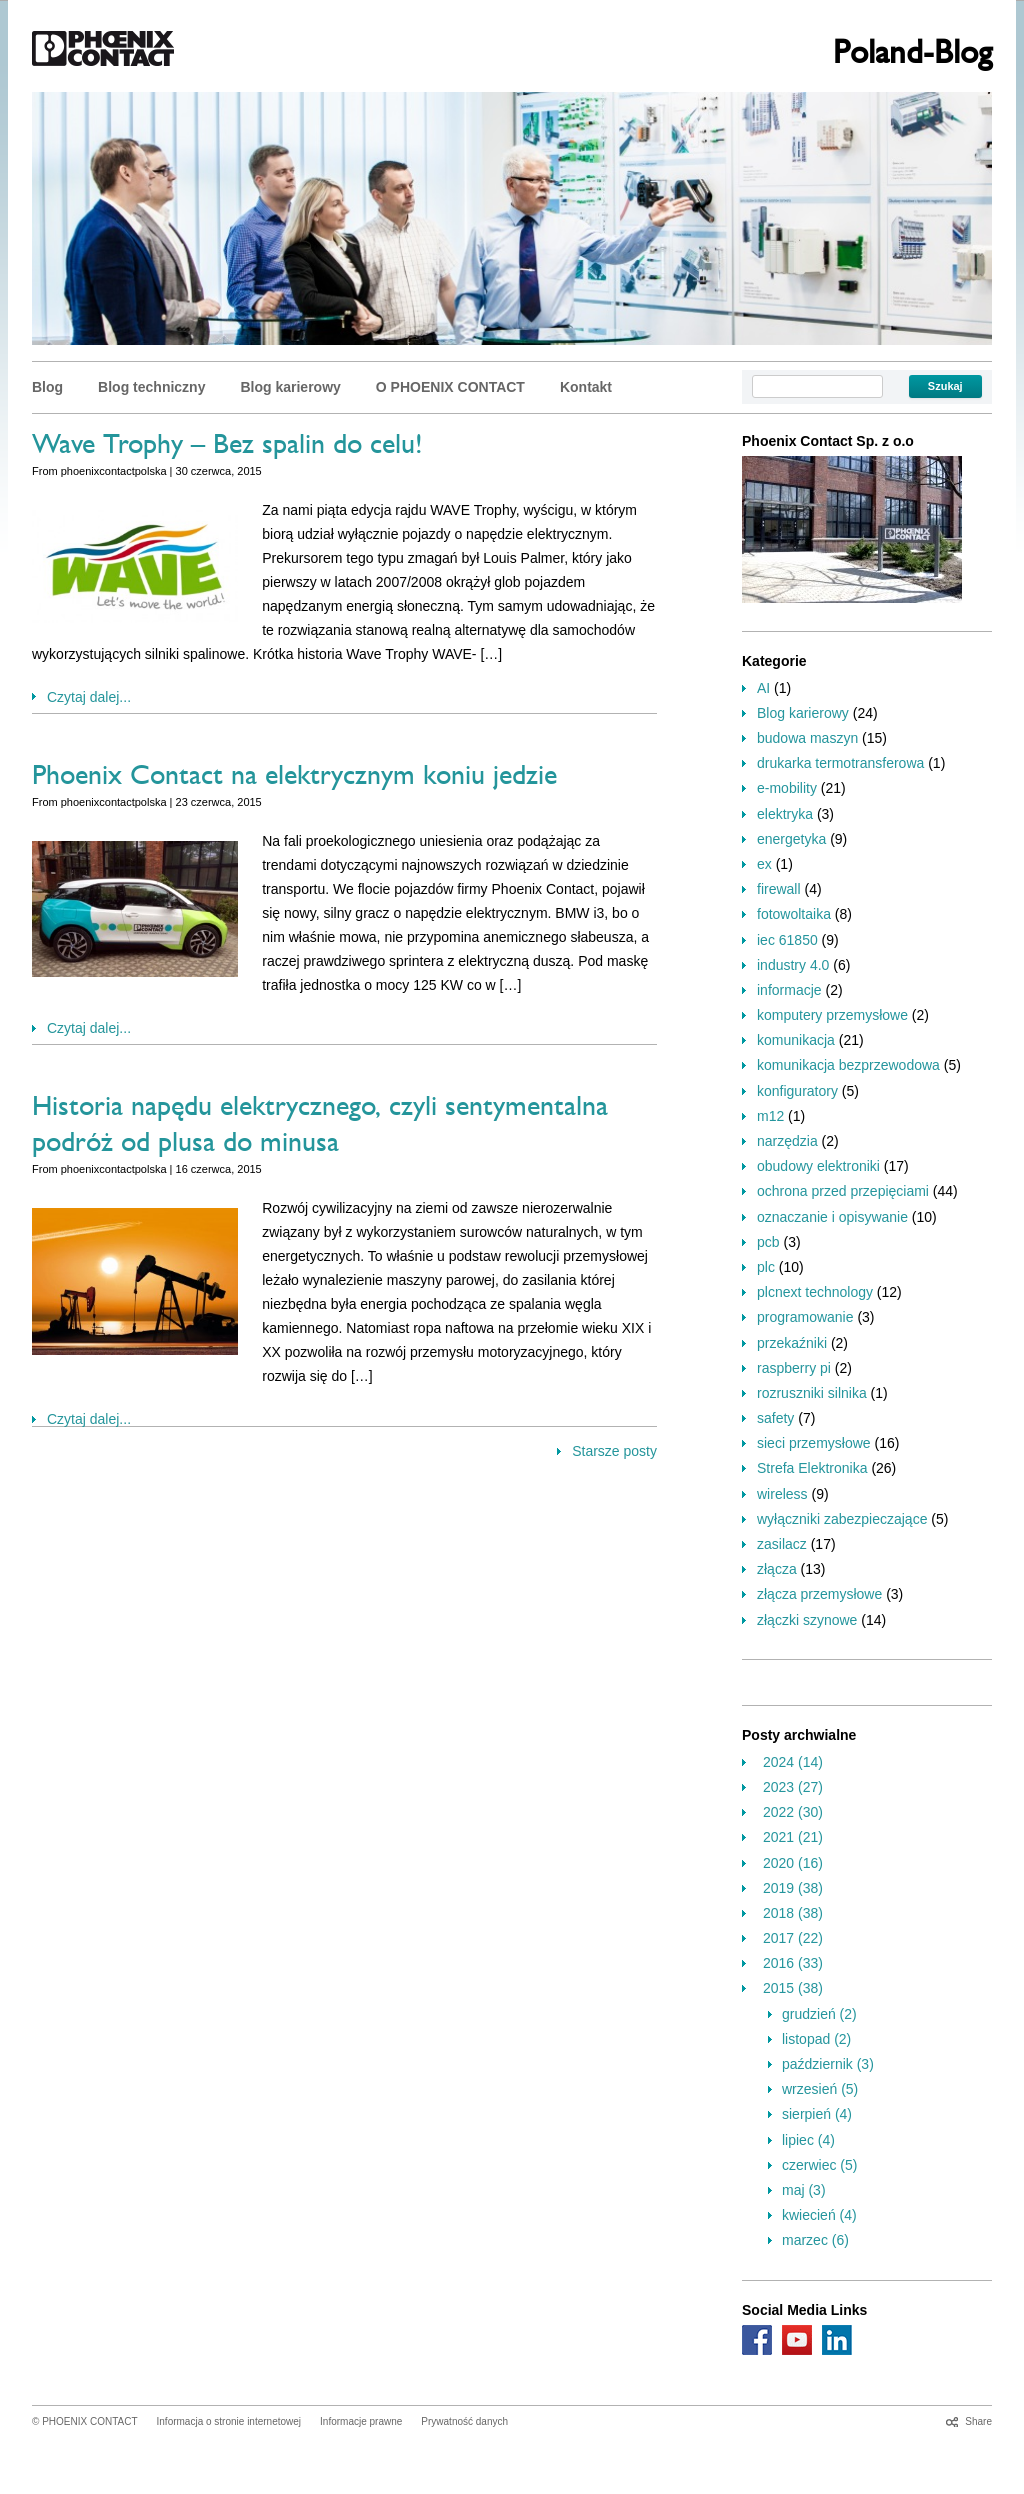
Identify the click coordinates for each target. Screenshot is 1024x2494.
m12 (770, 1116)
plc (766, 1267)
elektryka (785, 814)
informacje (789, 990)
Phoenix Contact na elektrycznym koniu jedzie (294, 779)
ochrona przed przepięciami (843, 1191)
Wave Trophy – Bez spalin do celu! (227, 448)
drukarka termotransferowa (840, 763)
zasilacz (782, 1544)
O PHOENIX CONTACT (450, 387)
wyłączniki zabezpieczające (842, 1519)
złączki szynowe (807, 1620)
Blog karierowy (290, 387)
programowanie (805, 1317)
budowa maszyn (807, 738)
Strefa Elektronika (812, 1468)
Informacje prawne (361, 2421)
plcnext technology (815, 1292)
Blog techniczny (151, 387)
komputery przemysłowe (832, 1015)
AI (763, 688)
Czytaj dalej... (89, 697)
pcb (768, 1242)
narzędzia (787, 1141)
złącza (777, 1569)
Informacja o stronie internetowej (229, 2421)
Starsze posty (614, 1451)
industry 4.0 (793, 965)
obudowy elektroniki (818, 1166)
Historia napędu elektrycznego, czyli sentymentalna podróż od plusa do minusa (320, 1127)
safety (775, 1418)
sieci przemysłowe (814, 1443)
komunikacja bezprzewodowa (848, 1065)
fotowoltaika (794, 914)
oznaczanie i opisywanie (832, 1217)
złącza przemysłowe (819, 1594)
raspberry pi (794, 1368)
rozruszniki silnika (812, 1393)
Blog (47, 387)
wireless (782, 1494)
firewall (779, 889)
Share (978, 2421)
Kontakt (586, 387)
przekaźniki (792, 1343)
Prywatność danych (464, 2421)
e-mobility (787, 788)
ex (764, 864)
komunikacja (796, 1040)
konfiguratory (797, 1091)
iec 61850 (787, 940)
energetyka (791, 839)
